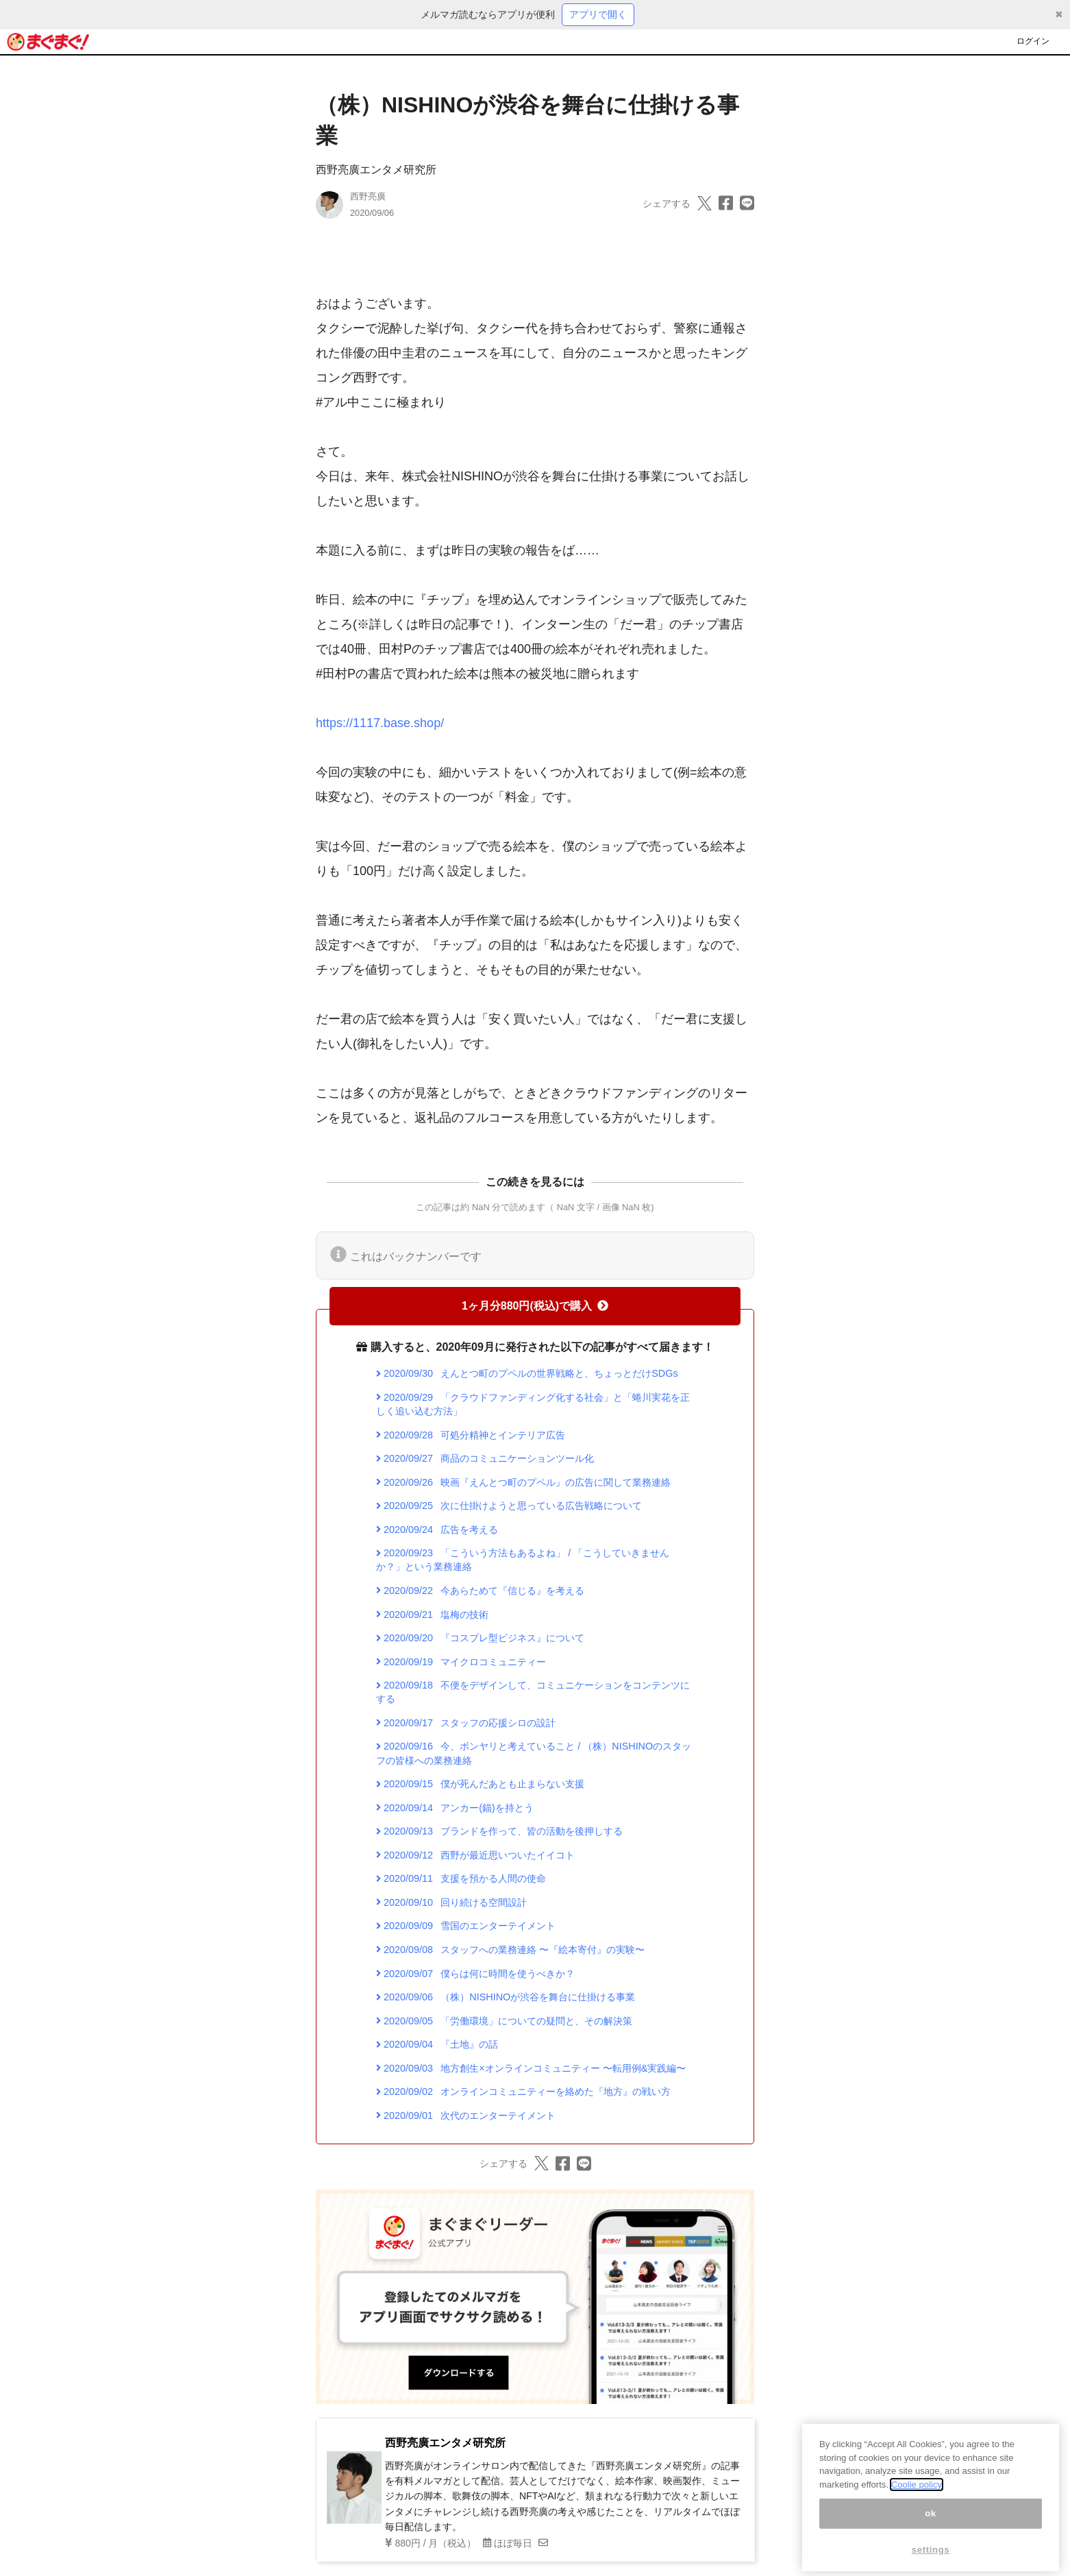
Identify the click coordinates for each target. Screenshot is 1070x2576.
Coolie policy (916, 2512)
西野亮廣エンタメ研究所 (376, 169)
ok (930, 2541)
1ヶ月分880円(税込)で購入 (535, 1306)
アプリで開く (598, 14)
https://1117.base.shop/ (380, 723)
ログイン (1033, 41)
